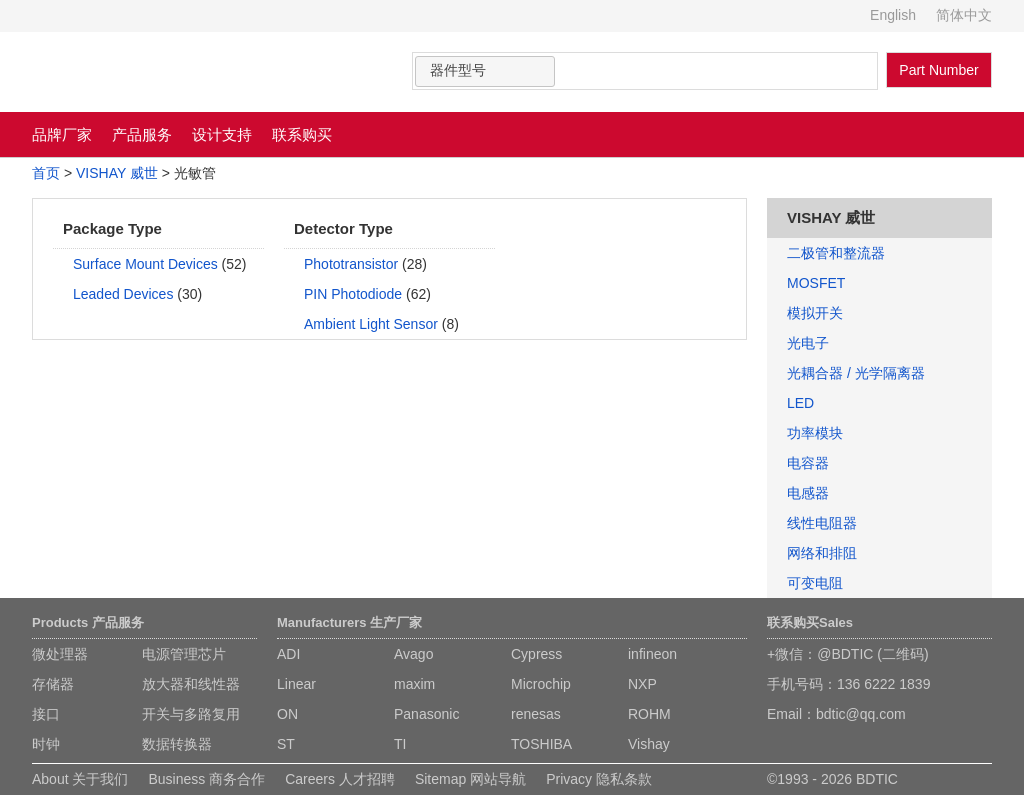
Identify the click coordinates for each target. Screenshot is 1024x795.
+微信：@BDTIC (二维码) (848, 654)
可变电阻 (815, 583)
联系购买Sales (810, 622)
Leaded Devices (123, 294)
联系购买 (302, 134)
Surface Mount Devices (145, 264)
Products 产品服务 (88, 622)
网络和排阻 (822, 553)
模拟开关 (815, 313)
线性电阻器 (822, 523)
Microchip (541, 684)
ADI (288, 654)
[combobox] (485, 71)
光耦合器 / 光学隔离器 (856, 373)
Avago (413, 654)
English (893, 15)
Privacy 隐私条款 (599, 779)
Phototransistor (351, 264)
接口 (46, 714)
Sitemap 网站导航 (470, 779)
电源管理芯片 (184, 654)
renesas (536, 714)
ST (286, 744)
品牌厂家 (62, 134)
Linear (296, 684)
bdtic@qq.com (861, 714)
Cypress (536, 654)
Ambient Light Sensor (371, 324)
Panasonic (426, 714)
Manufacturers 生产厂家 (349, 622)
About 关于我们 (80, 779)
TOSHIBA (541, 744)
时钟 (46, 744)
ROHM (649, 714)
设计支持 (222, 134)
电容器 (808, 463)
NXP (642, 684)
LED (800, 403)
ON (287, 714)
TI (400, 744)
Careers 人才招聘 (340, 779)
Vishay (649, 744)
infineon (652, 654)
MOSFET (816, 283)
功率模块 (815, 433)
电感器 (808, 493)
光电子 (808, 343)
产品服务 (142, 134)
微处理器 (60, 654)
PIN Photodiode (353, 294)
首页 (46, 173)
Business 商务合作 (206, 779)
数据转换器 (177, 744)
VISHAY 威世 (117, 173)
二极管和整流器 (836, 253)
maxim (414, 684)
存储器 (53, 684)
